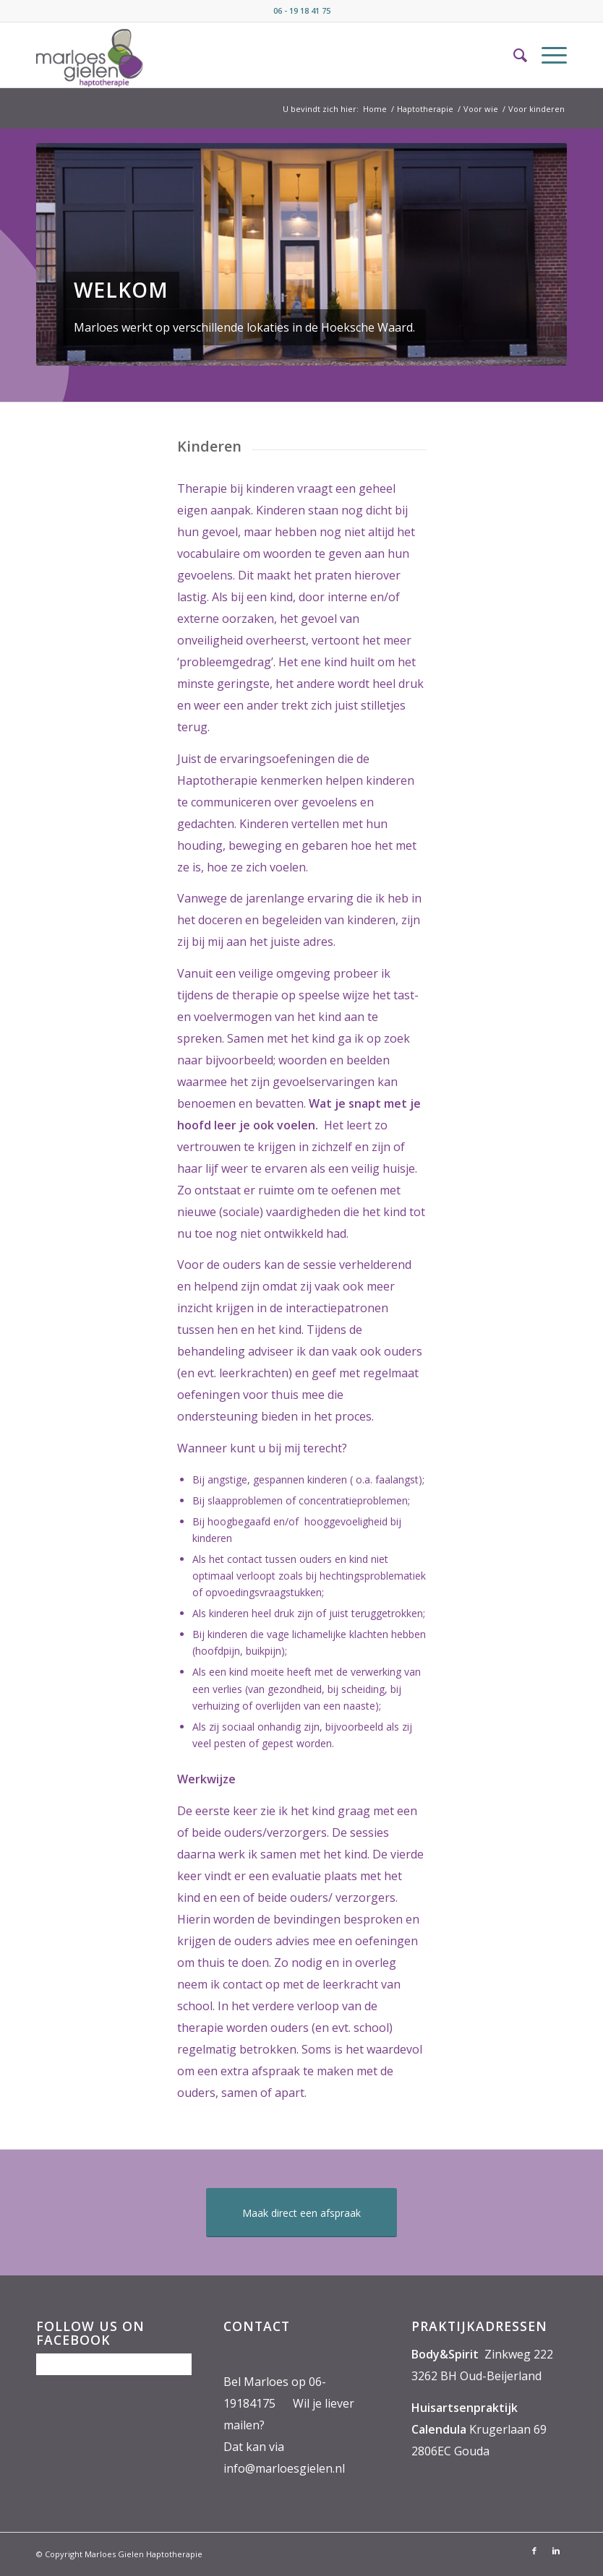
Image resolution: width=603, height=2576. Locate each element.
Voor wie (480, 108)
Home (375, 108)
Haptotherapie (425, 108)
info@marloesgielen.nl (284, 2468)
